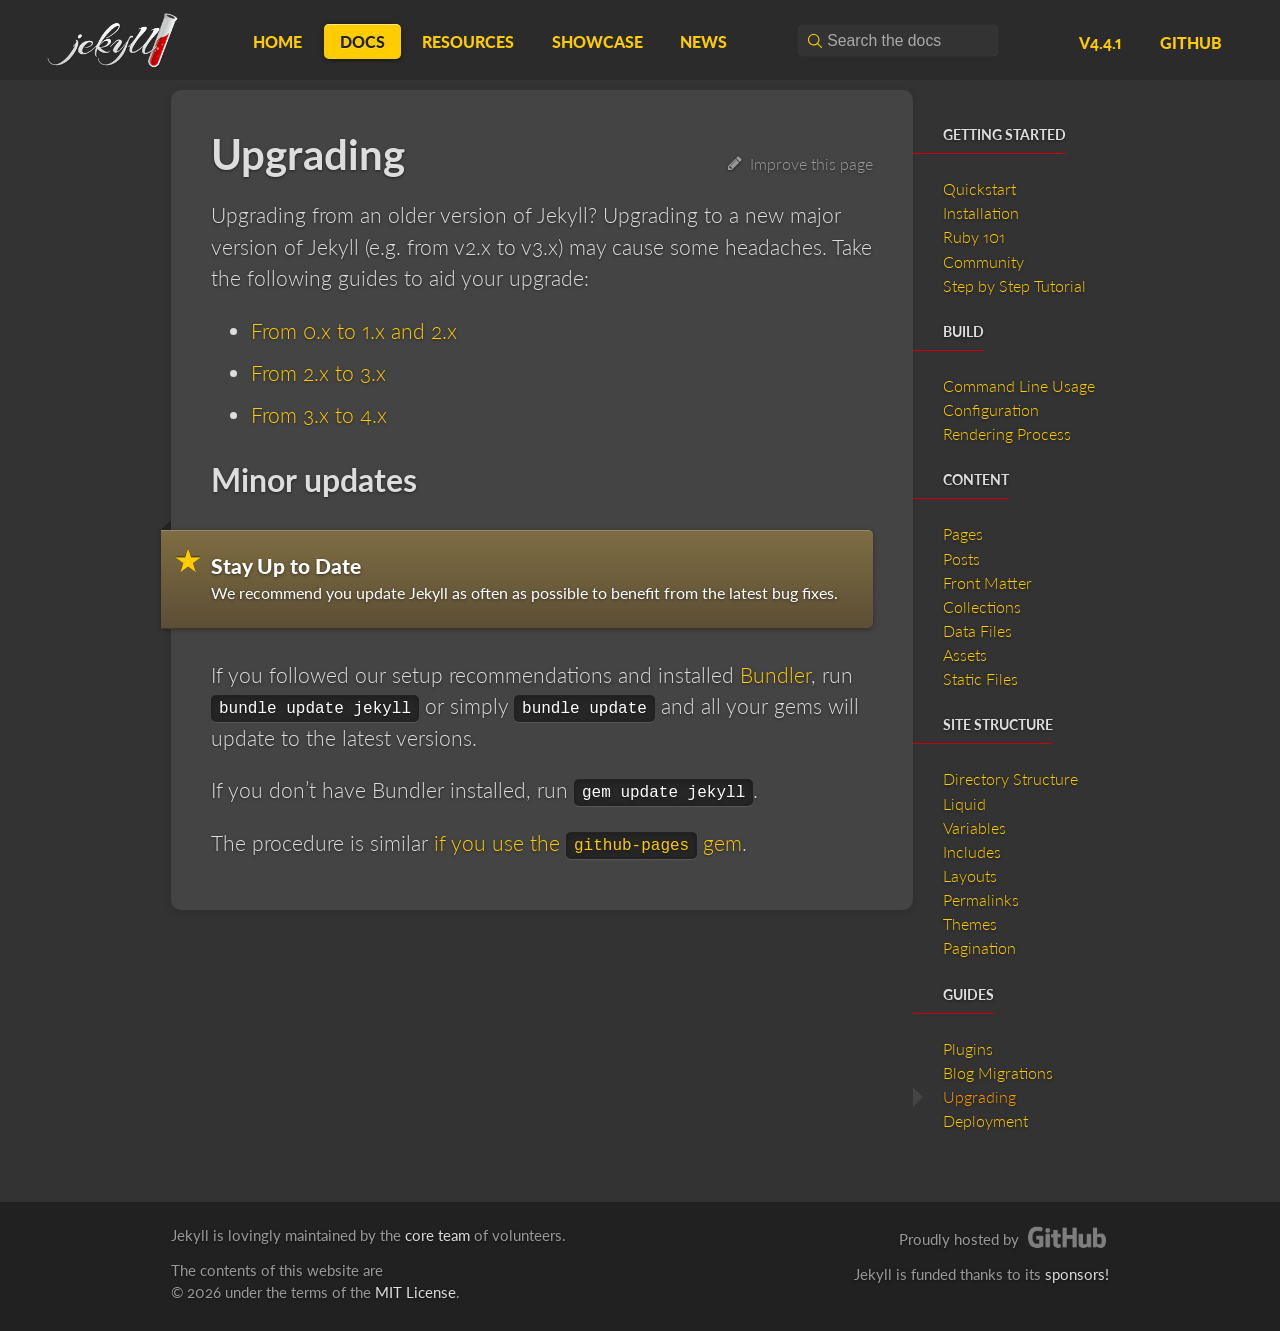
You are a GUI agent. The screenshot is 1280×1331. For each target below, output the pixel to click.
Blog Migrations (998, 1072)
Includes (972, 851)
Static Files (980, 678)
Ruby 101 (974, 236)
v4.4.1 (1100, 42)
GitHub (1191, 42)
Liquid (964, 803)
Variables (974, 827)
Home (277, 41)
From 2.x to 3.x (318, 372)
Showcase (597, 41)
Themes (970, 923)
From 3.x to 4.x (319, 414)
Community (983, 261)
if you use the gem (588, 842)
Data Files (977, 630)
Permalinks (981, 899)
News (703, 41)
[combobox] (898, 40)
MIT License (415, 1292)
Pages (963, 533)
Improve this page (800, 163)
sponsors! (1077, 1274)
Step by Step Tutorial (1014, 285)
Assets (965, 654)
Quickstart (979, 188)
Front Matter (987, 582)
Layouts (970, 875)
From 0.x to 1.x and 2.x (354, 330)
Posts (961, 558)
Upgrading (979, 1096)
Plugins (968, 1048)
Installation (981, 212)
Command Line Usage (1019, 385)
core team (437, 1235)
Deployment (985, 1120)
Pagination (979, 947)
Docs (362, 41)
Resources (468, 41)
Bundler (775, 674)
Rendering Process (1007, 433)
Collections (982, 606)
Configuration (991, 409)
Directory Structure (1010, 778)
